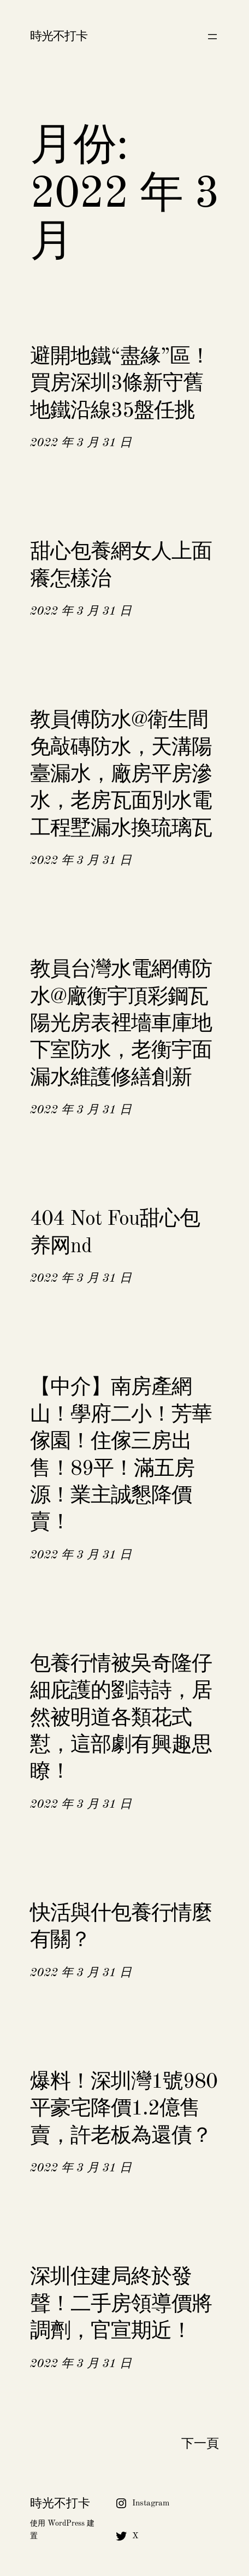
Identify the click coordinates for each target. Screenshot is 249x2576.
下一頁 (200, 2444)
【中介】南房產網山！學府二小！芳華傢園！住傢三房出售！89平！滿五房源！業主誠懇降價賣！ (121, 1455)
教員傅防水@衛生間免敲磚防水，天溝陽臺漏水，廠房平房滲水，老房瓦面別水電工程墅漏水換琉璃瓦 (121, 774)
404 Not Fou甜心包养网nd (115, 1233)
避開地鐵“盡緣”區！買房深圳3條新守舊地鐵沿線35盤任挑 (120, 384)
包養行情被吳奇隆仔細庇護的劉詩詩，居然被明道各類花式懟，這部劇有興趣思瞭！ (121, 1718)
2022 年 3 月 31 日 (81, 443)
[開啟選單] (212, 36)
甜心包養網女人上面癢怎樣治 (121, 565)
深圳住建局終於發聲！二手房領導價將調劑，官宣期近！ (121, 2304)
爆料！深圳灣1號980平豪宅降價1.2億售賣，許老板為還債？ (123, 2109)
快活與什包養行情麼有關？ (121, 1927)
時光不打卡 (58, 37)
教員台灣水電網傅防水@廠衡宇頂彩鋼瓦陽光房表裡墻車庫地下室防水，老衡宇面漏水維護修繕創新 (121, 1024)
